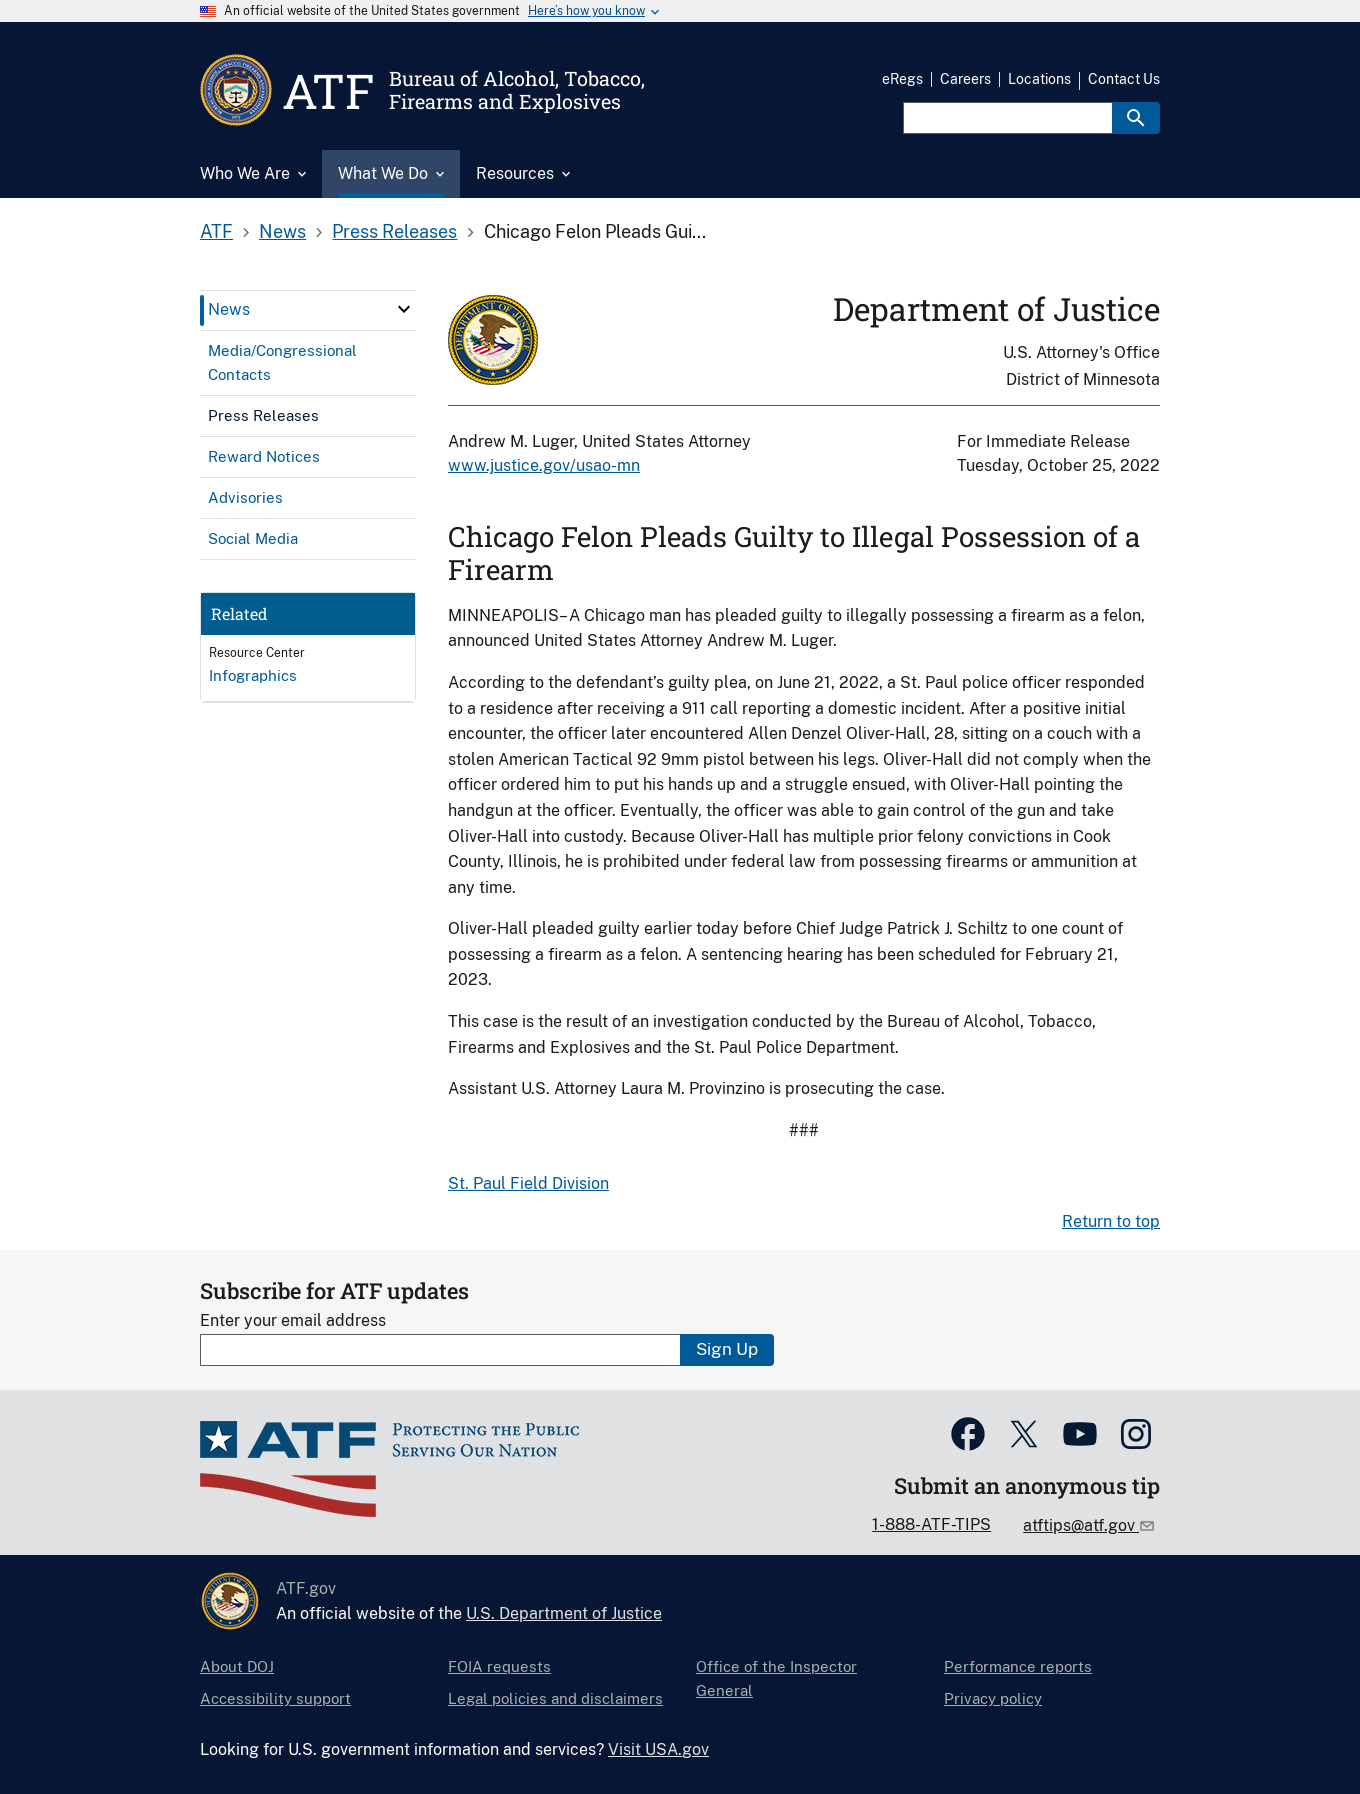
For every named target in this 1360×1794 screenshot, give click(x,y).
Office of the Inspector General (776, 1678)
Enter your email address (293, 1320)
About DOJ (237, 1666)
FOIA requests (499, 1666)
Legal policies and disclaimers (555, 1698)
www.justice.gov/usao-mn (544, 465)
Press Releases (394, 231)
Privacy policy (993, 1698)
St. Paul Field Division (528, 1183)
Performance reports (1018, 1666)
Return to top (1111, 1221)
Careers (965, 79)
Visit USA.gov (658, 1749)
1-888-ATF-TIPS (931, 1524)
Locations (1039, 79)
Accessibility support (275, 1698)
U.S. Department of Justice (564, 1613)
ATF (216, 231)
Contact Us (1124, 79)
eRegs (902, 79)
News (282, 231)
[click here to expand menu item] (404, 309)
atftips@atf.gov (1081, 1525)
